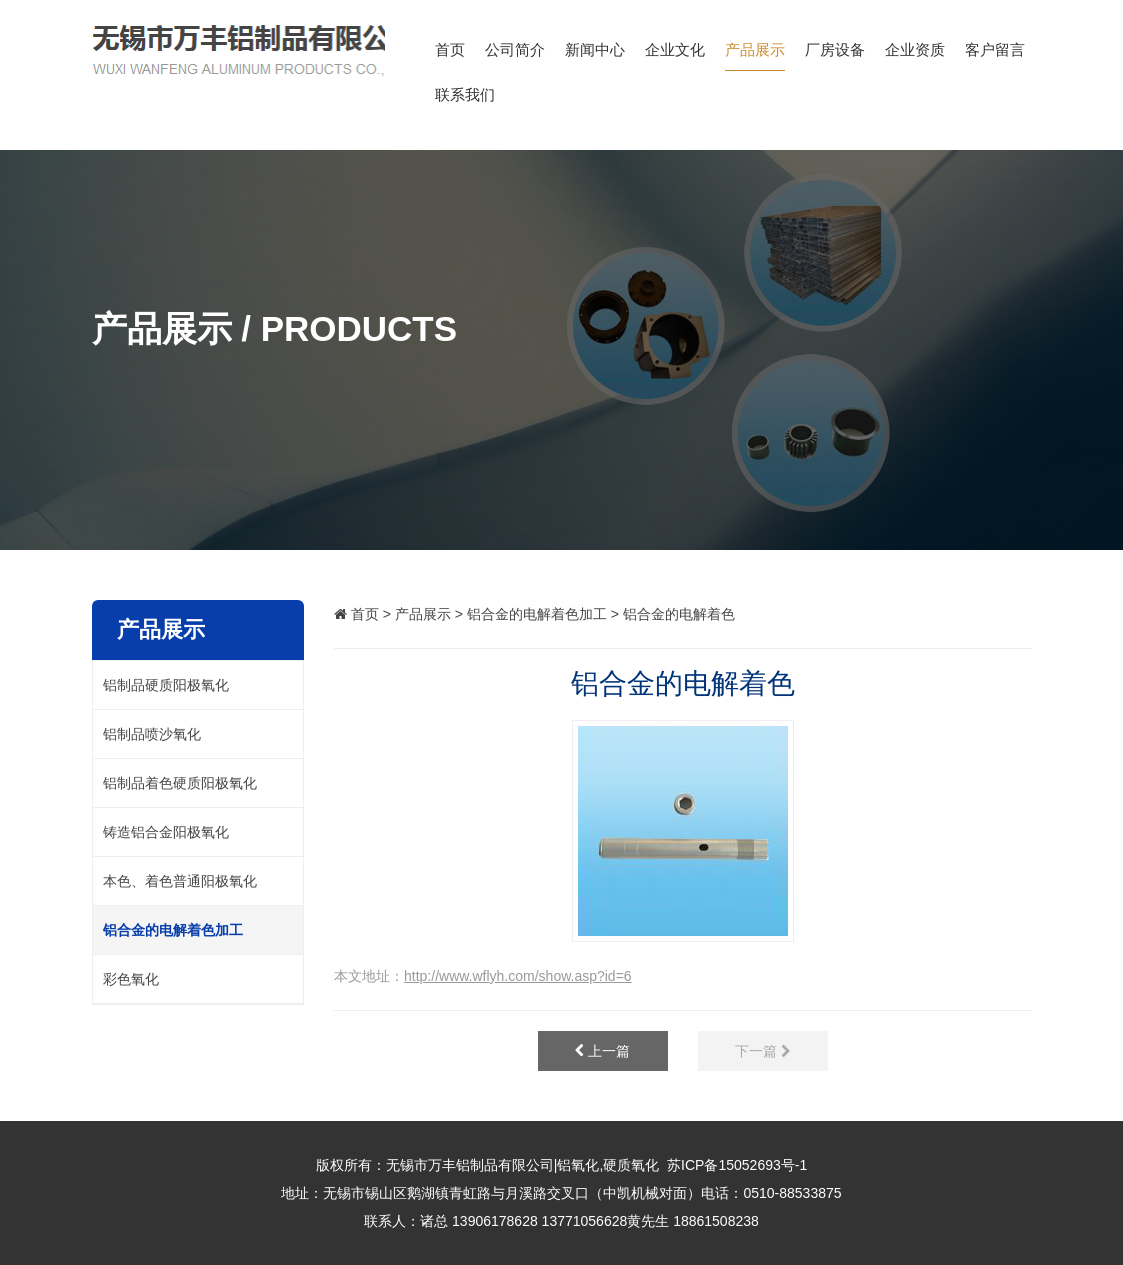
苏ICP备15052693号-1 (737, 1165)
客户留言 (995, 56)
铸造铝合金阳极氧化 (166, 832)
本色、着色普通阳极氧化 (180, 881)
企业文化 (675, 56)
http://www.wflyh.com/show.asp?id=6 (518, 976)
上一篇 (602, 1051)
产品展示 (755, 56)
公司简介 (515, 56)
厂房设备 (835, 56)
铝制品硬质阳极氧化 (166, 685)
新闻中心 (595, 56)
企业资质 (915, 56)
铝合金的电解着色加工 (537, 614)
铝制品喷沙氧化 (152, 734)
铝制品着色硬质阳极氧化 (180, 783)
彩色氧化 (131, 979)
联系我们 (465, 101)
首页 (450, 56)
